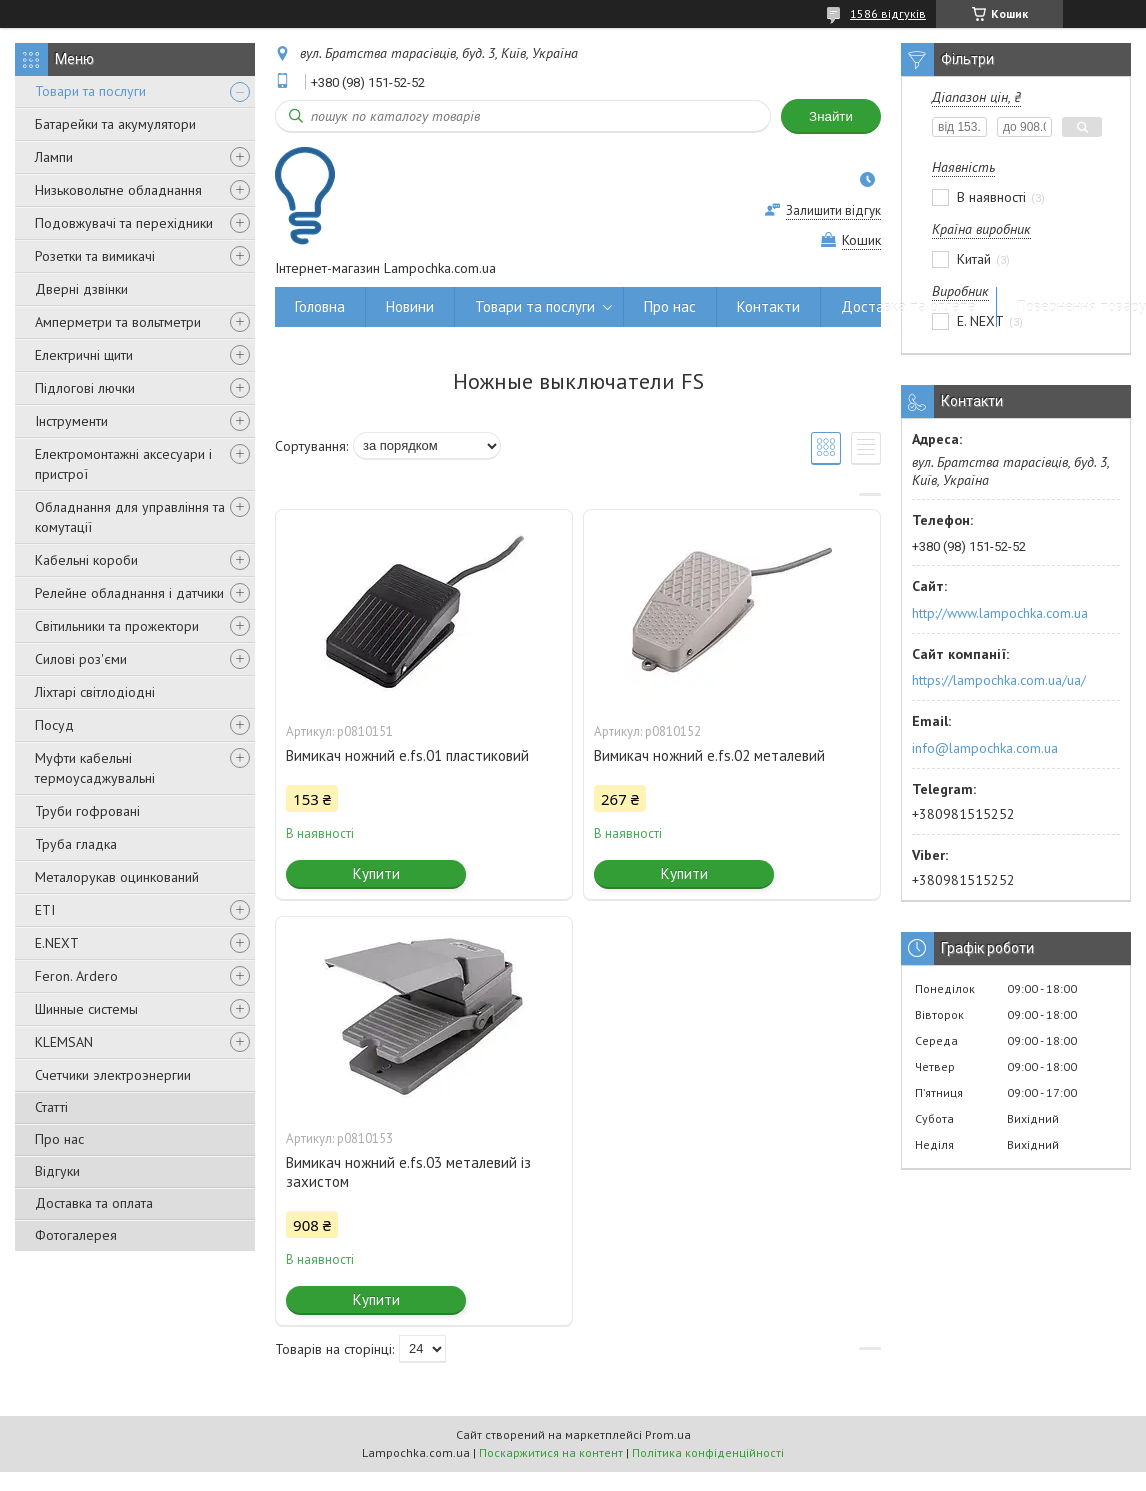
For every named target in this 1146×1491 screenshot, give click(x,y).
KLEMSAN (64, 1042)
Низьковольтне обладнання (118, 190)
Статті (51, 1107)
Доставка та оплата (94, 1203)
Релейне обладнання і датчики (129, 593)
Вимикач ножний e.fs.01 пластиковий (407, 755)
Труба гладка (76, 844)
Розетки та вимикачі (95, 256)
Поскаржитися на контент (551, 1452)
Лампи (54, 157)
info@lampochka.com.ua (985, 748)
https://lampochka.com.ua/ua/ (999, 680)
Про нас (59, 1139)
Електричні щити (84, 355)
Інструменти (71, 421)
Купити (376, 873)
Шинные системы (86, 1009)
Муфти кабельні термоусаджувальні (95, 768)
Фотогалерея (76, 1235)
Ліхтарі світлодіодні (95, 692)
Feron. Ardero (76, 976)
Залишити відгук (833, 210)
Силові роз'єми (81, 659)
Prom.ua (668, 1434)
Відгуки (57, 1171)
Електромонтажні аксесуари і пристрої (123, 464)
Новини (410, 306)
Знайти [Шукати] (831, 116)
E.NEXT (57, 943)
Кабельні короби (86, 560)
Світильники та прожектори (117, 626)
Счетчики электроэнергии (113, 1075)
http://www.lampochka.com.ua (1000, 613)
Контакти (768, 306)
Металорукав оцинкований (117, 877)
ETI (45, 910)
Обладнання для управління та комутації (130, 517)
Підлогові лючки (85, 388)
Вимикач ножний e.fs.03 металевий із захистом (408, 1172)
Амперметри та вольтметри (118, 322)
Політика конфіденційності (708, 1452)
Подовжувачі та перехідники (124, 223)
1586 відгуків (888, 13)
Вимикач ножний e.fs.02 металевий (709, 755)
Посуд (54, 725)
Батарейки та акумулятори (115, 124)
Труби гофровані (87, 811)
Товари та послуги (90, 91)
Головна (320, 306)
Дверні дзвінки (81, 289)
